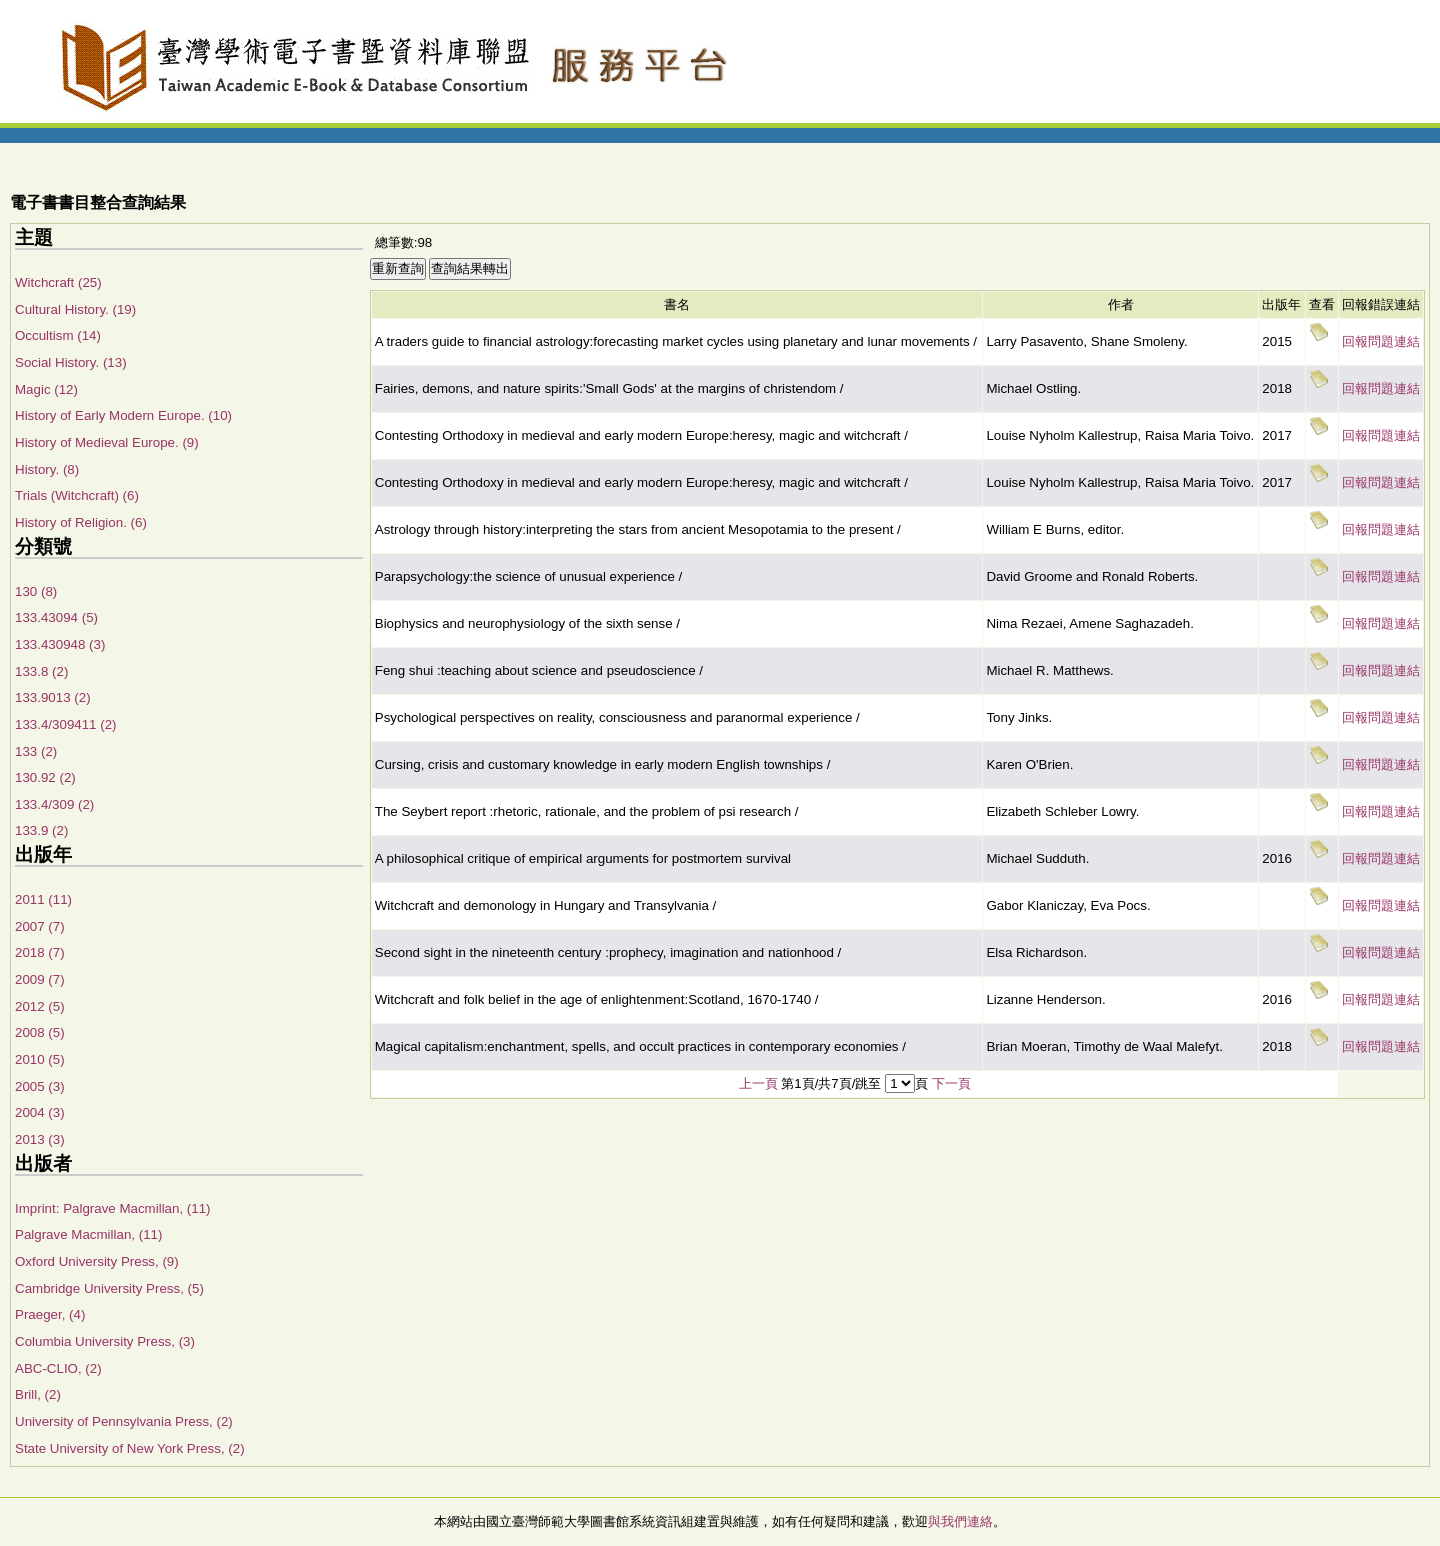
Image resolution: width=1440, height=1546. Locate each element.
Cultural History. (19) (75, 309)
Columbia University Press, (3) (105, 1341)
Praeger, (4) (50, 1314)
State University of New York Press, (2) (130, 1448)
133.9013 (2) (53, 697)
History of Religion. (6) (81, 522)
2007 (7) (40, 926)
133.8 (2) (41, 671)
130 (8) (36, 591)
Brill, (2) (38, 1394)
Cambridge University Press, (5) (109, 1288)
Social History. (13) (71, 362)
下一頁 (951, 1083)
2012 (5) (40, 1006)
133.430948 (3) (60, 644)
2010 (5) (40, 1059)
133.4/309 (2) (54, 804)
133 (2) (36, 751)
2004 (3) (40, 1112)
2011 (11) (43, 899)
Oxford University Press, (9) (97, 1261)
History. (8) (47, 469)
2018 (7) (40, 952)
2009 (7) (40, 979)
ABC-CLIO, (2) (58, 1368)
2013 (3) (40, 1139)
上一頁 (758, 1083)
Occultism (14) (58, 335)
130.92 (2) (45, 777)
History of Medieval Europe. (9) (107, 442)
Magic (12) (46, 389)
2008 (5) (40, 1032)
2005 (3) (40, 1086)
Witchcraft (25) (58, 282)
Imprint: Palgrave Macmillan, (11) (113, 1208)
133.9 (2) (41, 830)
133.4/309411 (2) (66, 724)
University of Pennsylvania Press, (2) (124, 1421)
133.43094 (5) (56, 617)
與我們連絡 (960, 1521)
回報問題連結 (1381, 341)
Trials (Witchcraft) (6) (77, 495)
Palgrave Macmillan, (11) (88, 1234)
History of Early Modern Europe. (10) (123, 415)
